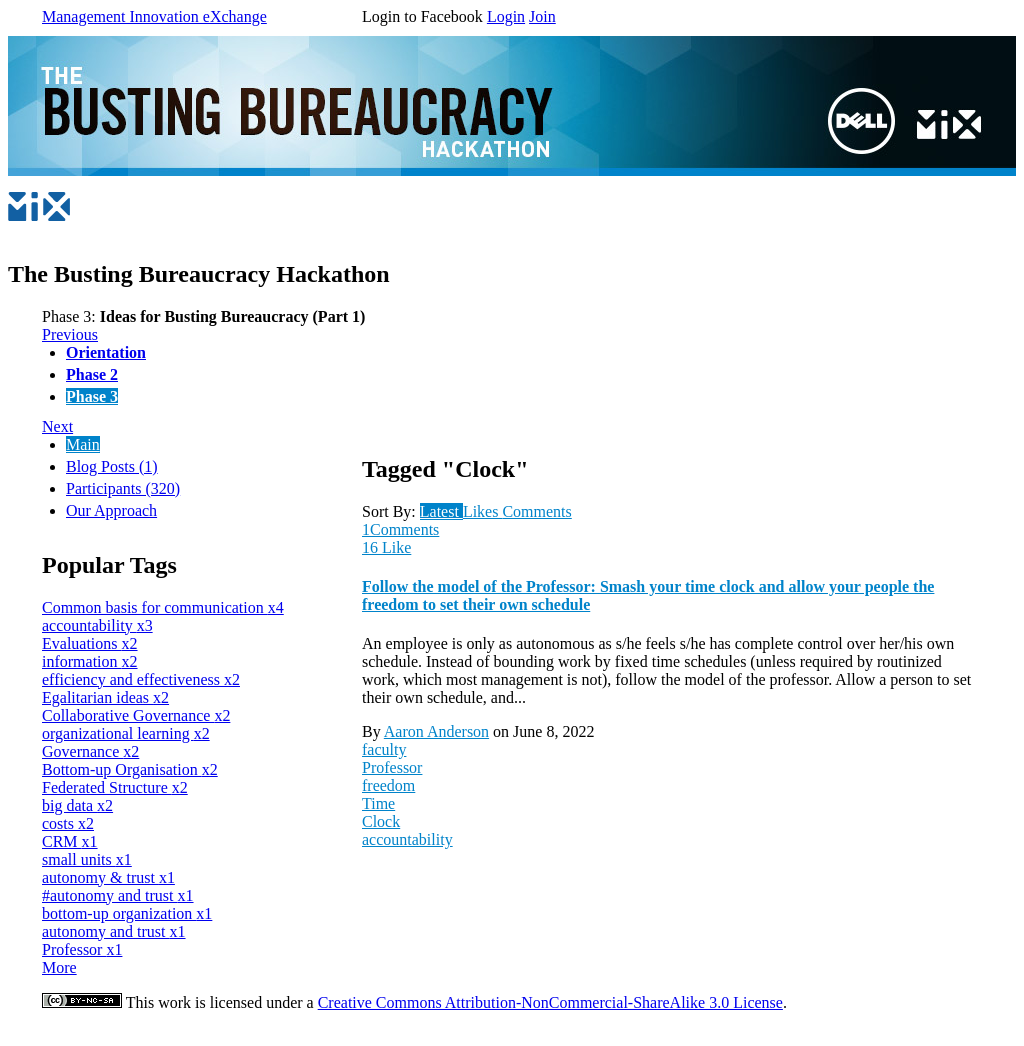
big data (77, 805)
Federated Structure (115, 787)
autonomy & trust (108, 877)
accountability (97, 625)
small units (87, 859)
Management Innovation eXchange (154, 16)
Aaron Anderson (436, 731)
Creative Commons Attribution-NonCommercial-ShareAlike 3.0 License (550, 1002)
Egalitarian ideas (105, 697)
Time (378, 803)
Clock (381, 821)
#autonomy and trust (118, 895)
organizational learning (126, 733)
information (90, 661)
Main (83, 444)
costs (68, 823)
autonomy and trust (114, 931)
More (59, 967)
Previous (70, 334)
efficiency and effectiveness (141, 679)
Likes (483, 511)
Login (506, 16)
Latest (441, 511)
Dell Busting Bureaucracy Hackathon (263, 101)
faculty (384, 749)
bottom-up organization (127, 913)
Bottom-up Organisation (130, 769)
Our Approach (111, 510)
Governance (90, 751)
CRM (70, 841)
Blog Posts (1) (112, 466)
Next (57, 426)
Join (542, 16)
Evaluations (90, 643)
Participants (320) (123, 488)
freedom (388, 785)
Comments (536, 511)
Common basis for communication (163, 607)
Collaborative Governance (136, 715)
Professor (82, 949)
